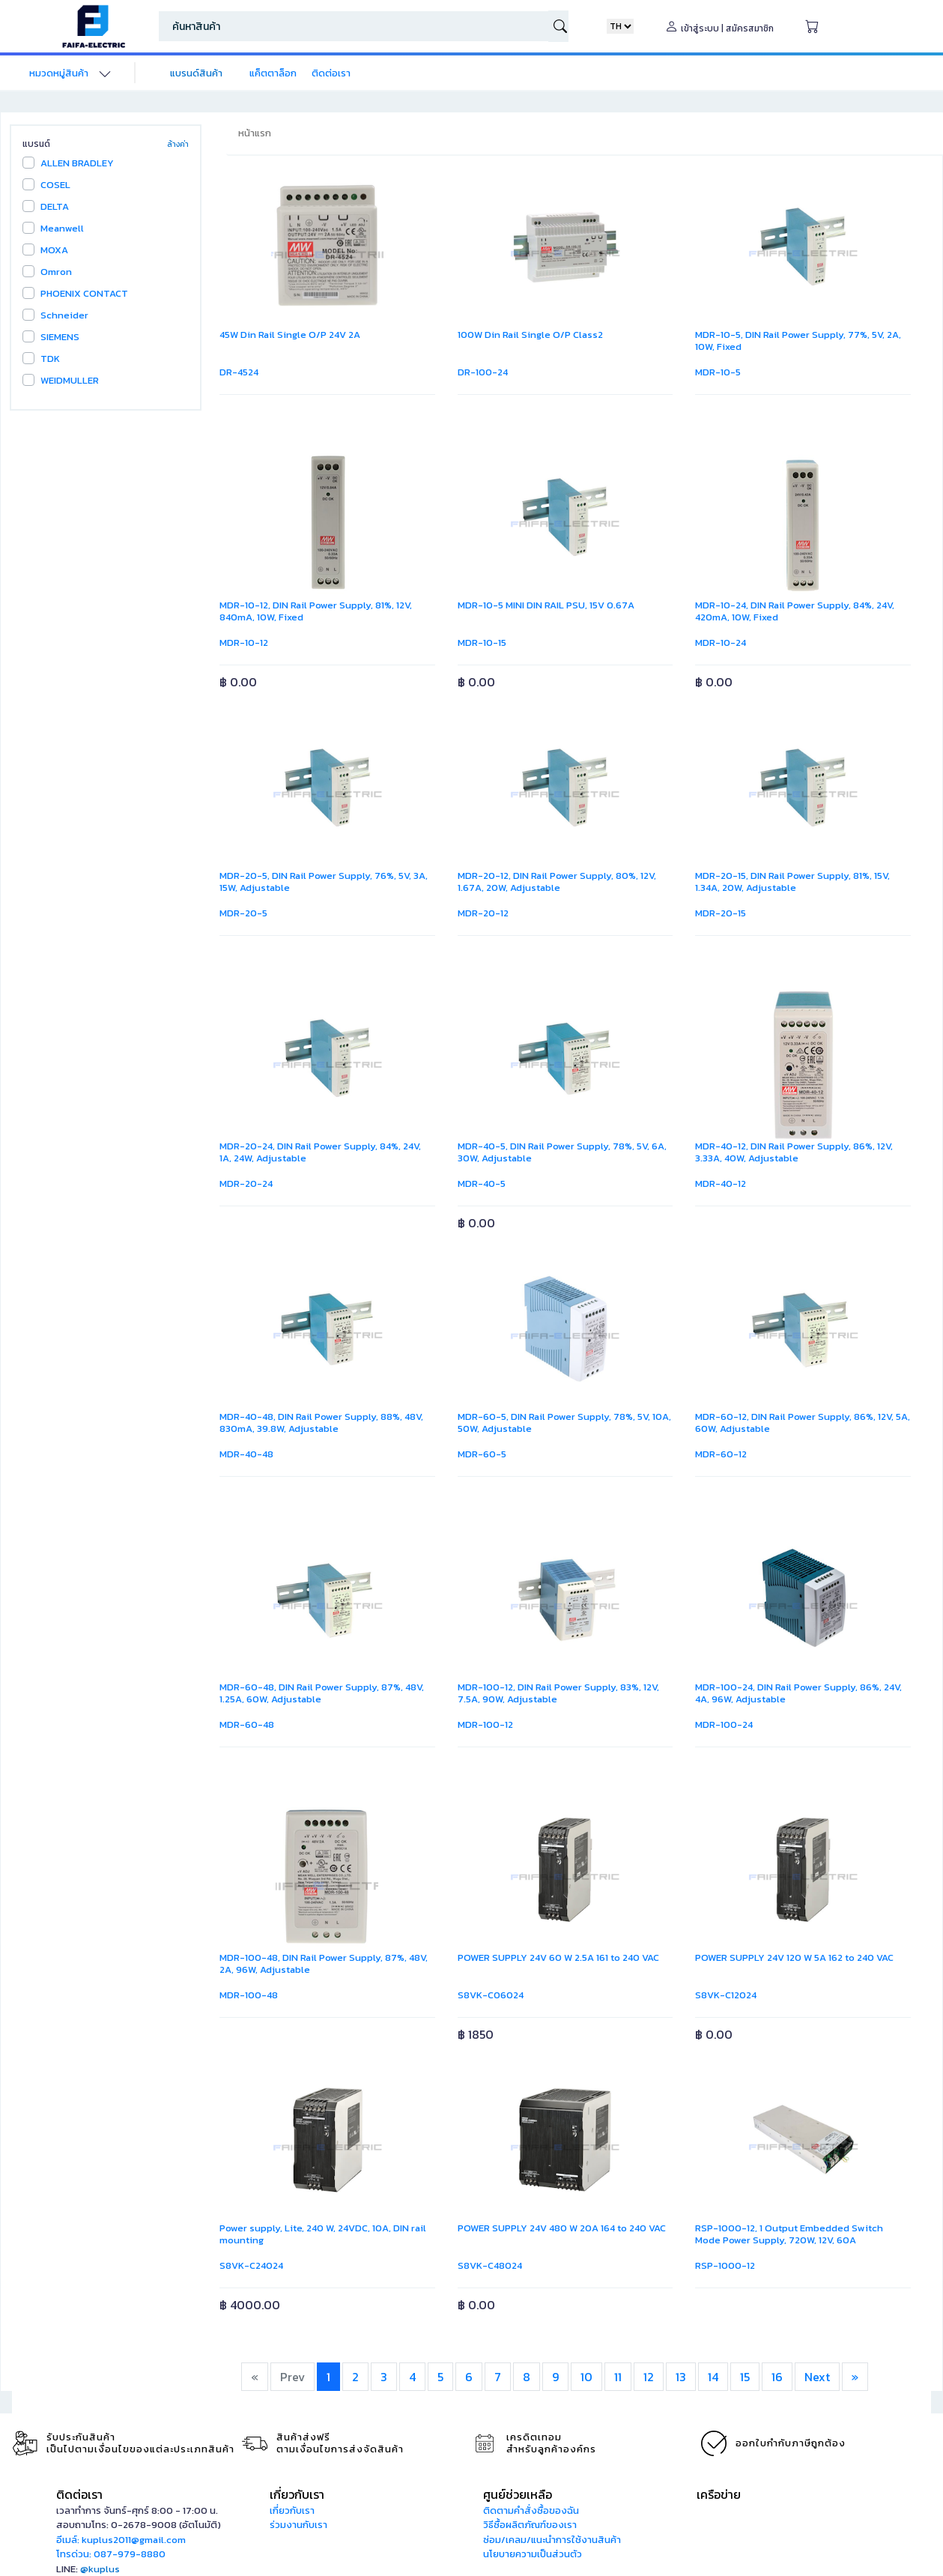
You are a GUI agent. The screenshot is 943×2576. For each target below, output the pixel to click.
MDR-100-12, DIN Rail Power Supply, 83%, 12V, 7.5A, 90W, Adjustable (558, 1693)
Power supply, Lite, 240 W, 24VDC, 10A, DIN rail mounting (322, 2234)
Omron (56, 271)
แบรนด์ (36, 144)
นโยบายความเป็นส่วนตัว (532, 2554)
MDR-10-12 (243, 642)
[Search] (353, 26)
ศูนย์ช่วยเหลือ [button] (517, 2494)
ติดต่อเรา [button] (79, 2494)
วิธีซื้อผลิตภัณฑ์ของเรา (530, 2525)
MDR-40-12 (720, 1183)
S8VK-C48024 (490, 2265)
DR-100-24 (483, 372)
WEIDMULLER (69, 380)
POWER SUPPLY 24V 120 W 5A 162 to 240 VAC (795, 1957)
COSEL (55, 185)
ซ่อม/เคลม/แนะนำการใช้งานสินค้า (552, 2540)
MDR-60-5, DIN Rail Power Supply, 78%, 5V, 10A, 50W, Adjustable (564, 1422)
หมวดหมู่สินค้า (58, 73)
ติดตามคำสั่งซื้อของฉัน (531, 2510)
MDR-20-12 (483, 913)
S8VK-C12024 (725, 1995)
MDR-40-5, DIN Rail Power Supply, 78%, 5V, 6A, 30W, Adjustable (562, 1152)
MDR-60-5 (482, 1454)
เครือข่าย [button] (719, 2494)
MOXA (54, 250)
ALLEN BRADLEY (77, 163)
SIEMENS (59, 337)
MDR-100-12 (485, 1724)
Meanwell (62, 228)
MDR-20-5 (243, 913)
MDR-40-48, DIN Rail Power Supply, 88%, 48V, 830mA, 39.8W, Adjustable (321, 1422)
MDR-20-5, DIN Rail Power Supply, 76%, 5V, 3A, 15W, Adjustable (323, 881)
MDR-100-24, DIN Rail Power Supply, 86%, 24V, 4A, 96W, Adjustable (798, 1693)
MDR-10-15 (482, 642)
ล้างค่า (178, 144)
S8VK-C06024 (491, 1995)
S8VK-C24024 (251, 2265)
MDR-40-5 (482, 1183)
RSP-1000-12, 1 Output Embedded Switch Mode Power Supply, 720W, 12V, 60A (789, 2234)
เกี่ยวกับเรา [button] (297, 2494)
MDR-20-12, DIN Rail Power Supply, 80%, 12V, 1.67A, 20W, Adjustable (557, 881)
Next (817, 2377)
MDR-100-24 (724, 1724)
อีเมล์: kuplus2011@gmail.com (121, 2540)
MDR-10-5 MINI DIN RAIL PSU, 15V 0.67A (546, 605)
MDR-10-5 (718, 372)
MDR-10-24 (720, 642)
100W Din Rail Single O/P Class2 (530, 334)
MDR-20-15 (720, 913)
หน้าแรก (254, 133)
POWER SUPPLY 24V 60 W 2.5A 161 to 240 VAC (559, 1957)
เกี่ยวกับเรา (292, 2510)
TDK (50, 358)
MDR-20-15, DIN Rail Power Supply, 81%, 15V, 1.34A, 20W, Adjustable (792, 881)
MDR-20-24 (246, 1183)
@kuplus (100, 2569)
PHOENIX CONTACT (84, 293)
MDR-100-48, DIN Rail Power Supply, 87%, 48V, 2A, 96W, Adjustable (323, 1963)
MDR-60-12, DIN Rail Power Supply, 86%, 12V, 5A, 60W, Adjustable (802, 1422)
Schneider (64, 315)
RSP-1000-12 (725, 2265)
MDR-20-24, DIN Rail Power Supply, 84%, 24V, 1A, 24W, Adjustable (320, 1152)
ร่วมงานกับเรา (298, 2525)
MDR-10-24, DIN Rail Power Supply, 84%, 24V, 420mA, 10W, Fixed (794, 611)
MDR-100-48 (248, 1995)
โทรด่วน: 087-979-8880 (111, 2554)
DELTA (54, 206)
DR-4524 (238, 372)
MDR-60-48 (246, 1724)
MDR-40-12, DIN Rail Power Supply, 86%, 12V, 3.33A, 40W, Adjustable (794, 1152)
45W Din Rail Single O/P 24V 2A (289, 334)
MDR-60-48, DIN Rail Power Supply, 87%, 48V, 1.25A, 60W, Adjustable (321, 1693)
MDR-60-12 (721, 1454)
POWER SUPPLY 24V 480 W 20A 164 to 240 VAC (563, 2228)
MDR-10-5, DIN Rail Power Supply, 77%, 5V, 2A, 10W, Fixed (798, 340)
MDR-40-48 (246, 1454)
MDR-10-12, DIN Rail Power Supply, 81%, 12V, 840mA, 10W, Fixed (315, 611)
